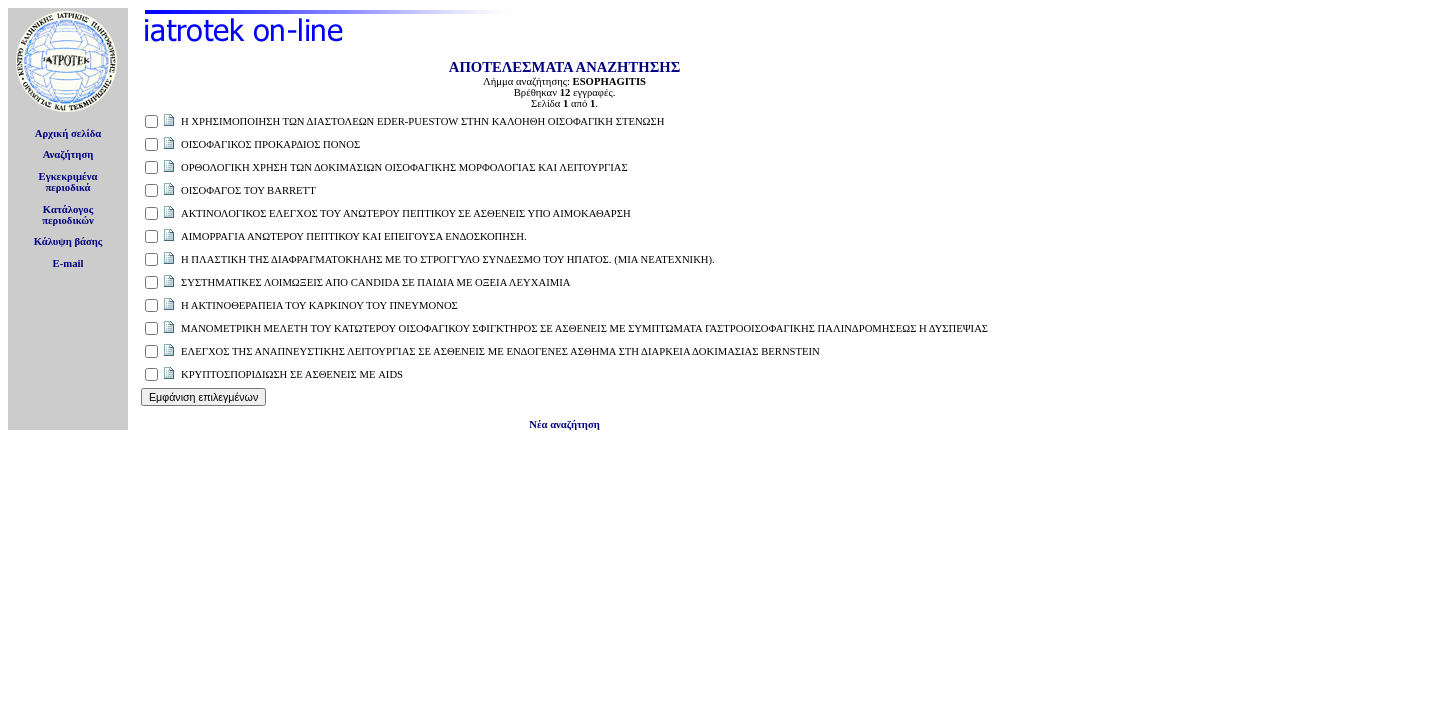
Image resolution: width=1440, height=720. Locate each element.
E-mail (68, 263)
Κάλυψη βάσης (68, 241)
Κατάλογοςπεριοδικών (68, 215)
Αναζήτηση (68, 154)
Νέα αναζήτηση (564, 424)
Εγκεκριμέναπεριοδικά (68, 182)
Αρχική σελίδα (68, 133)
